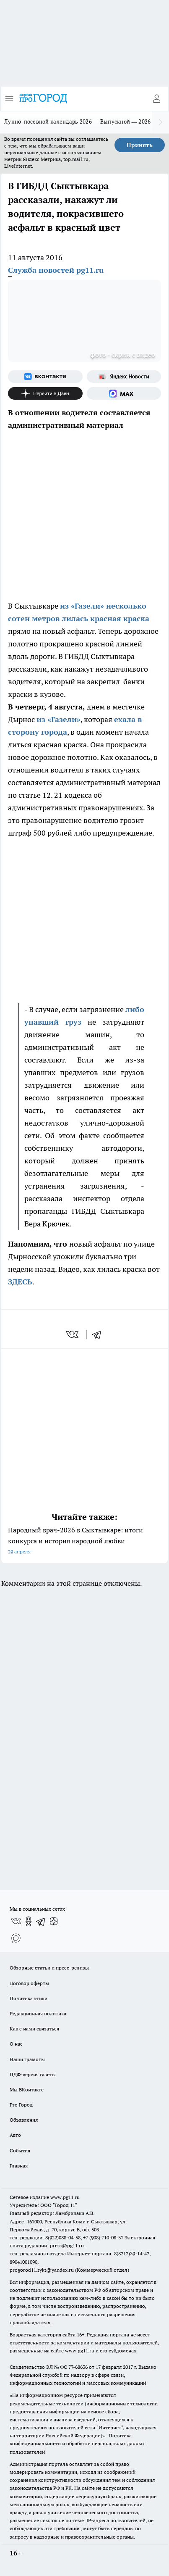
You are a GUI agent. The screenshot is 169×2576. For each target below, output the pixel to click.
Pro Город (21, 2104)
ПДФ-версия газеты (33, 2074)
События (20, 2150)
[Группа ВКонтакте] (45, 376)
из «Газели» (58, 719)
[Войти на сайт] (156, 98)
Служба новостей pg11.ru (56, 270)
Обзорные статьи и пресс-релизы (49, 1967)
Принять (140, 145)
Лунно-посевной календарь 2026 (48, 121)
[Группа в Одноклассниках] (28, 1921)
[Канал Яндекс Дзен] (45, 393)
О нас (16, 2044)
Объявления (24, 2120)
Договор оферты (29, 1983)
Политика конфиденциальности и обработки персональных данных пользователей (77, 2443)
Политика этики (28, 1998)
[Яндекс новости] (124, 376)
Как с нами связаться (34, 2028)
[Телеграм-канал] (41, 1921)
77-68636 (78, 2367)
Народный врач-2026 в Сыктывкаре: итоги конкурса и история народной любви (84, 1541)
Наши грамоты (27, 2059)
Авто (15, 2135)
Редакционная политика (38, 2013)
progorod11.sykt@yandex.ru (42, 2270)
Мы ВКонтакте (27, 2089)
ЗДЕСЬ (20, 1282)
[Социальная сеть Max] (124, 393)
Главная (19, 2165)
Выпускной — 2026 (125, 121)
